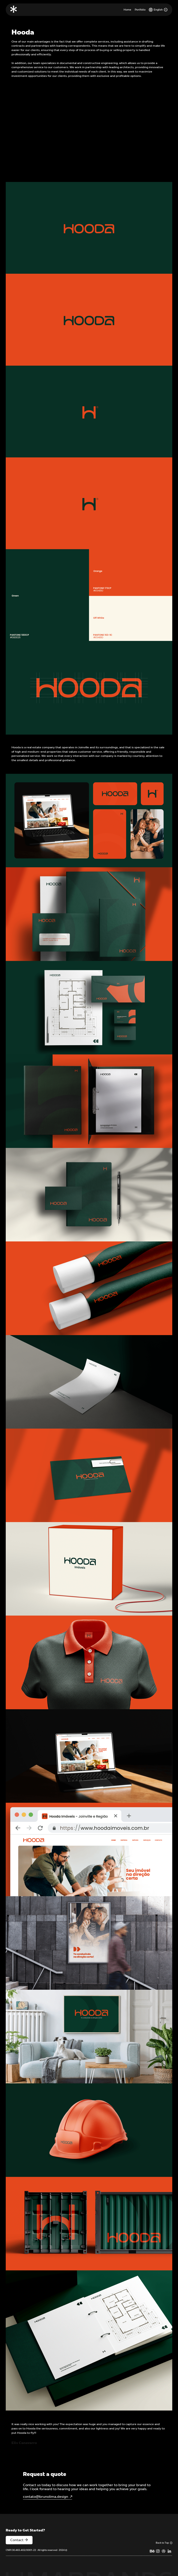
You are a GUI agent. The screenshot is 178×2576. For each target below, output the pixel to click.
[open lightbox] (89, 228)
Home (127, 9)
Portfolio (140, 9)
